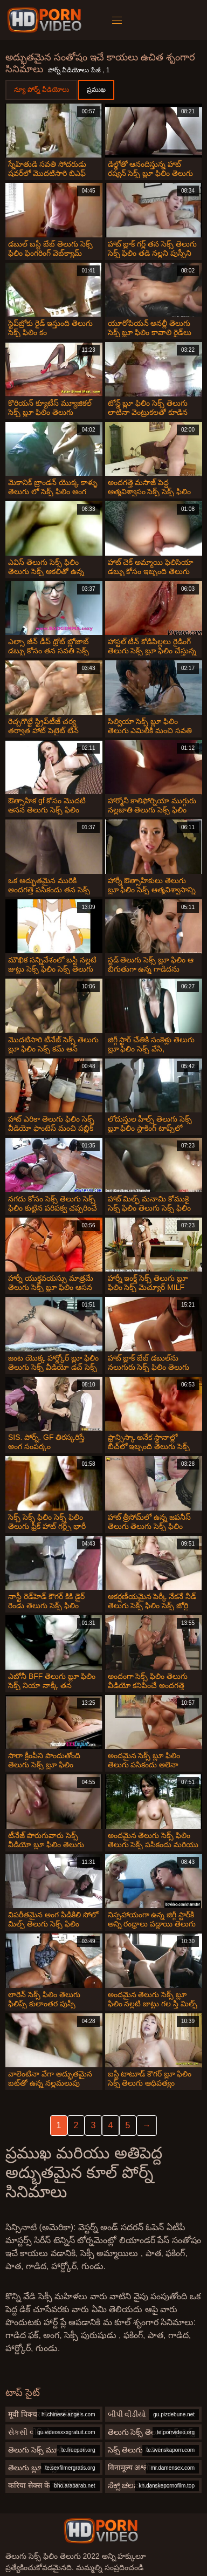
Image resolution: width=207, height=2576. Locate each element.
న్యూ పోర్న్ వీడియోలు (41, 89)
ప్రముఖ (96, 89)
